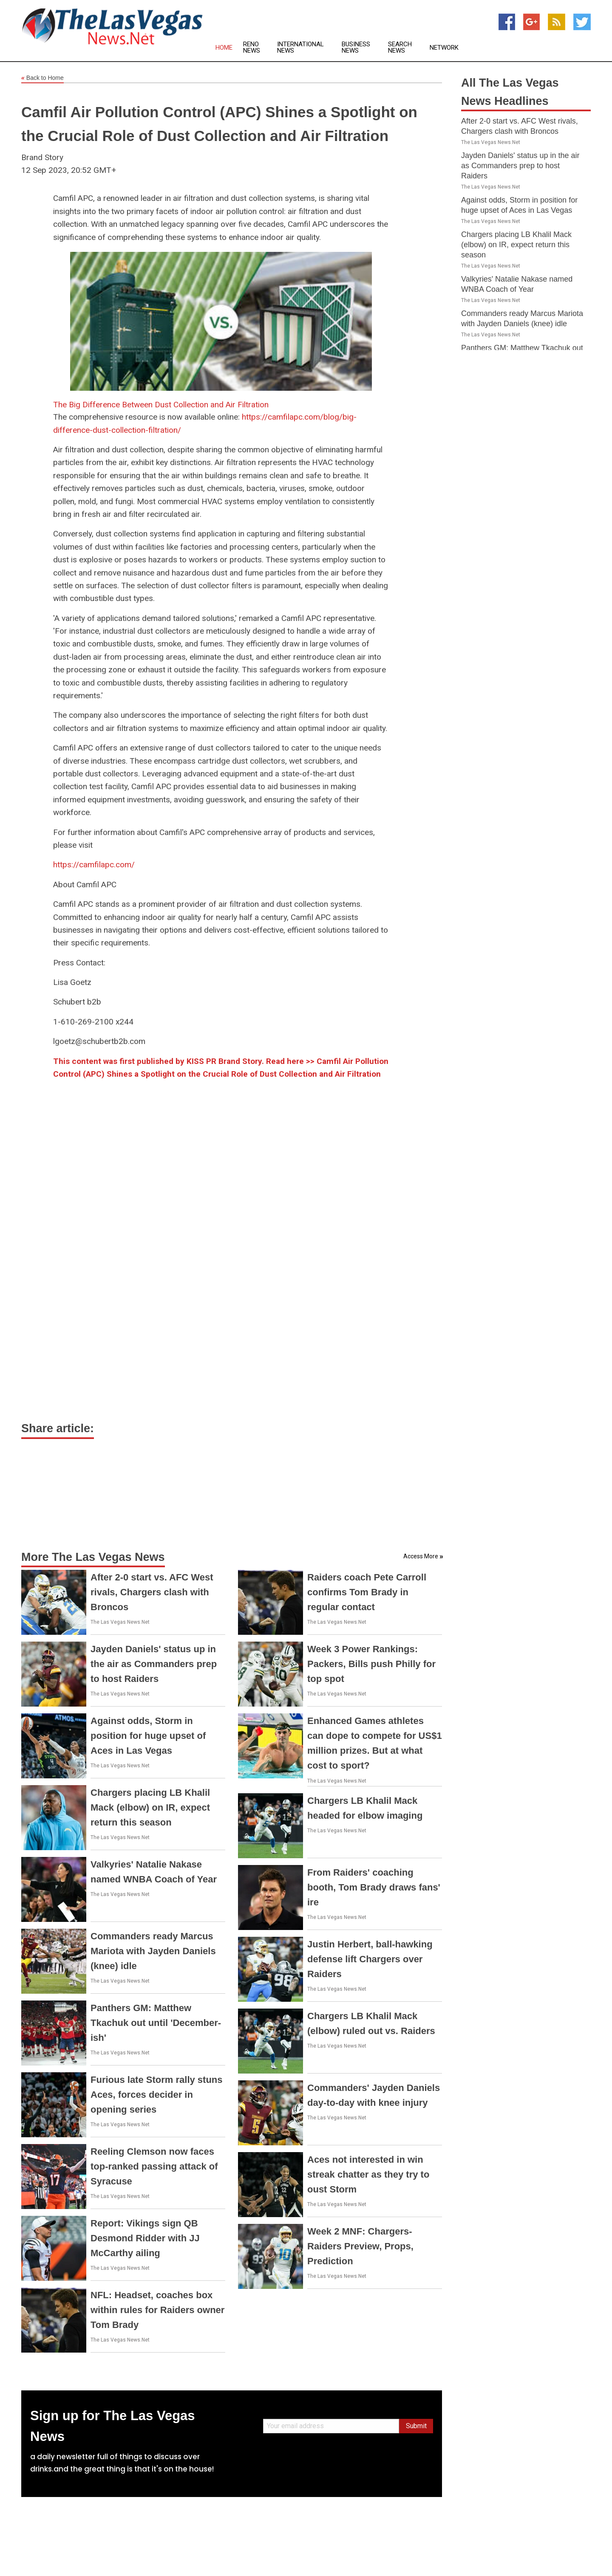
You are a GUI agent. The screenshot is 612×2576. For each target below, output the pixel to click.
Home (223, 48)
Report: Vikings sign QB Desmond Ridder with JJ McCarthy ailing (145, 2238)
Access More (420, 1556)
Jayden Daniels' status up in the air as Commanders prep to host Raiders (154, 1664)
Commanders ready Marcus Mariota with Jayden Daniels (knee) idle (153, 1951)
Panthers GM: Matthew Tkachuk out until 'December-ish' (156, 2023)
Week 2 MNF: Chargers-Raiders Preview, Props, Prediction (360, 2246)
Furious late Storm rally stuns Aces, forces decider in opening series (157, 2094)
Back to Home (42, 78)
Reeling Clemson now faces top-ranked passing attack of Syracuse (154, 2166)
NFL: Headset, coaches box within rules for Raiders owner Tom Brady (157, 2310)
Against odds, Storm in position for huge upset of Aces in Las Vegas (148, 1735)
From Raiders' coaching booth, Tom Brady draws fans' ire (373, 1887)
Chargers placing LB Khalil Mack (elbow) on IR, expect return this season (150, 1807)
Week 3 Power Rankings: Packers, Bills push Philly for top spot (371, 1664)
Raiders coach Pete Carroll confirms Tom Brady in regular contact (366, 1592)
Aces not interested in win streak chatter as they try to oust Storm (368, 2174)
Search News (400, 47)
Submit (416, 2426)
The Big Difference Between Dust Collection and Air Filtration (161, 404)
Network (444, 48)
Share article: (57, 1428)
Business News (356, 47)
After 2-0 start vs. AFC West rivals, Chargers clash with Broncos (152, 1592)
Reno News (251, 47)
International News (300, 47)
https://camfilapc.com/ (94, 864)
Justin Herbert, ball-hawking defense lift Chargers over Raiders (370, 1959)
